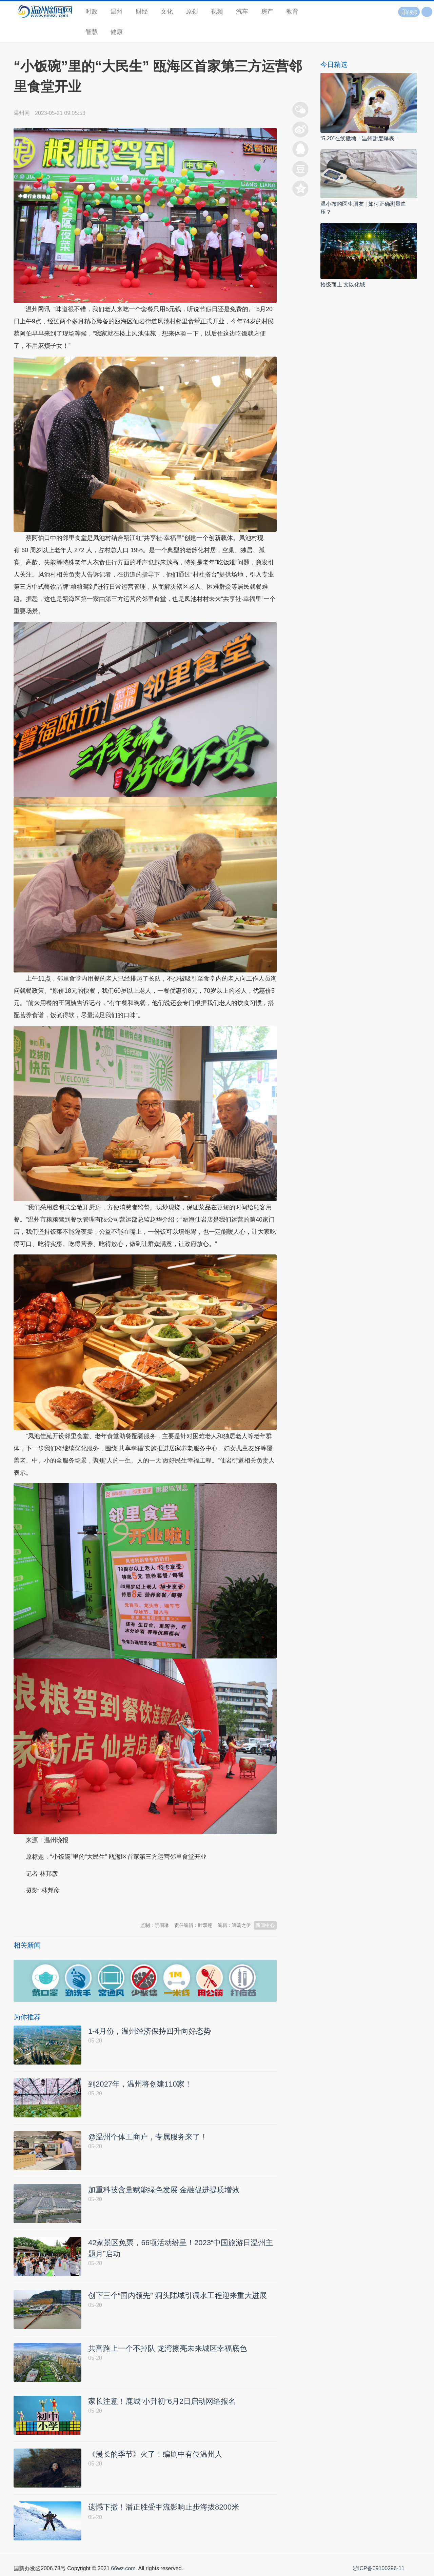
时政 (91, 11)
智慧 (91, 31)
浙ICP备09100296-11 (379, 2568)
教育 (292, 11)
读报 (409, 12)
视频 (217, 11)
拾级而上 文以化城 (342, 284)
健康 (117, 31)
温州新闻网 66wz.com (74, 1907)
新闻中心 (265, 1925)
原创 (192, 11)
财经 (142, 11)
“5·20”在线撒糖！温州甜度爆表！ (360, 138)
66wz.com (123, 2568)
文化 (167, 11)
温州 (117, 11)
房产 (267, 11)
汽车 (242, 11)
